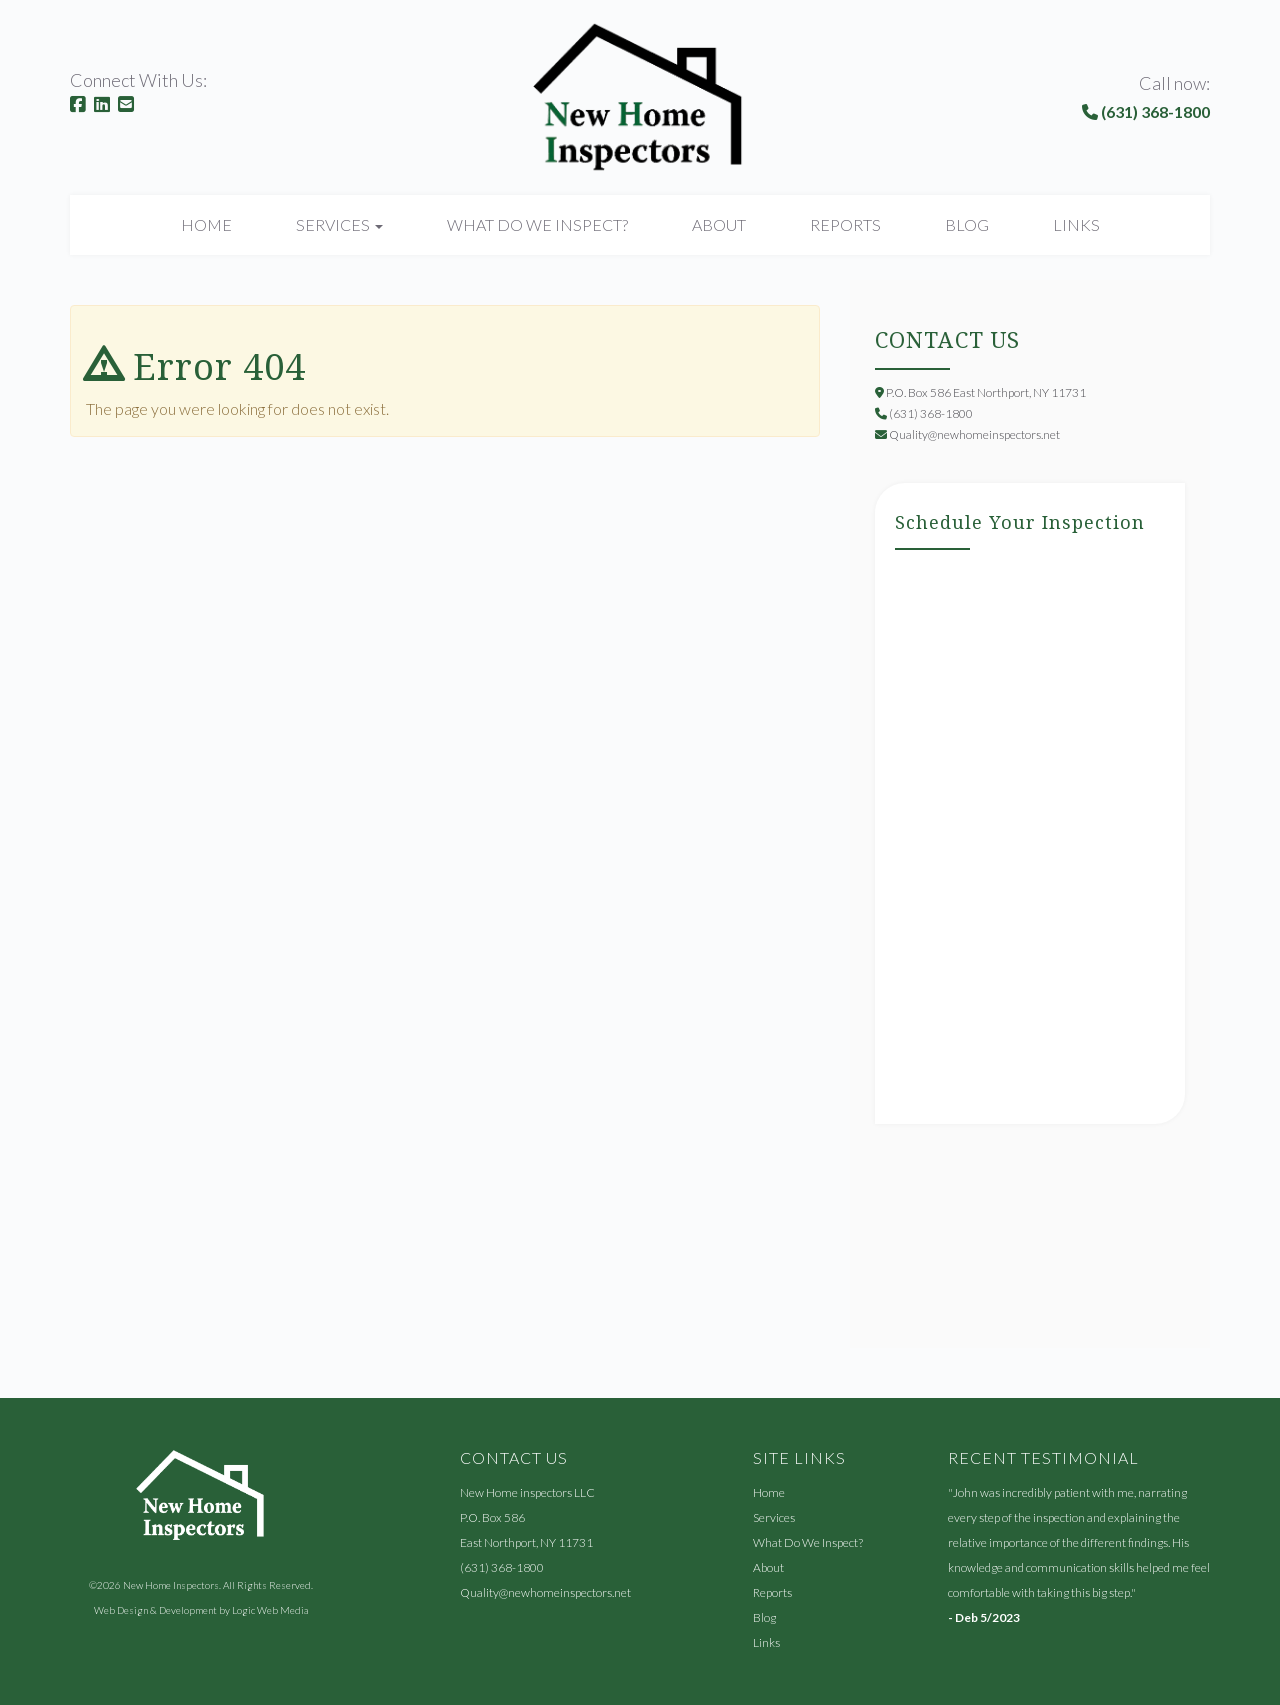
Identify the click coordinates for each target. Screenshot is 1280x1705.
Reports (845, 224)
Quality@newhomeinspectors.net (545, 1592)
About (719, 224)
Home (206, 224)
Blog (967, 224)
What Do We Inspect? (537, 224)
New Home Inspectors (171, 1585)
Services (774, 1517)
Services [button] (339, 224)
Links (1076, 224)
